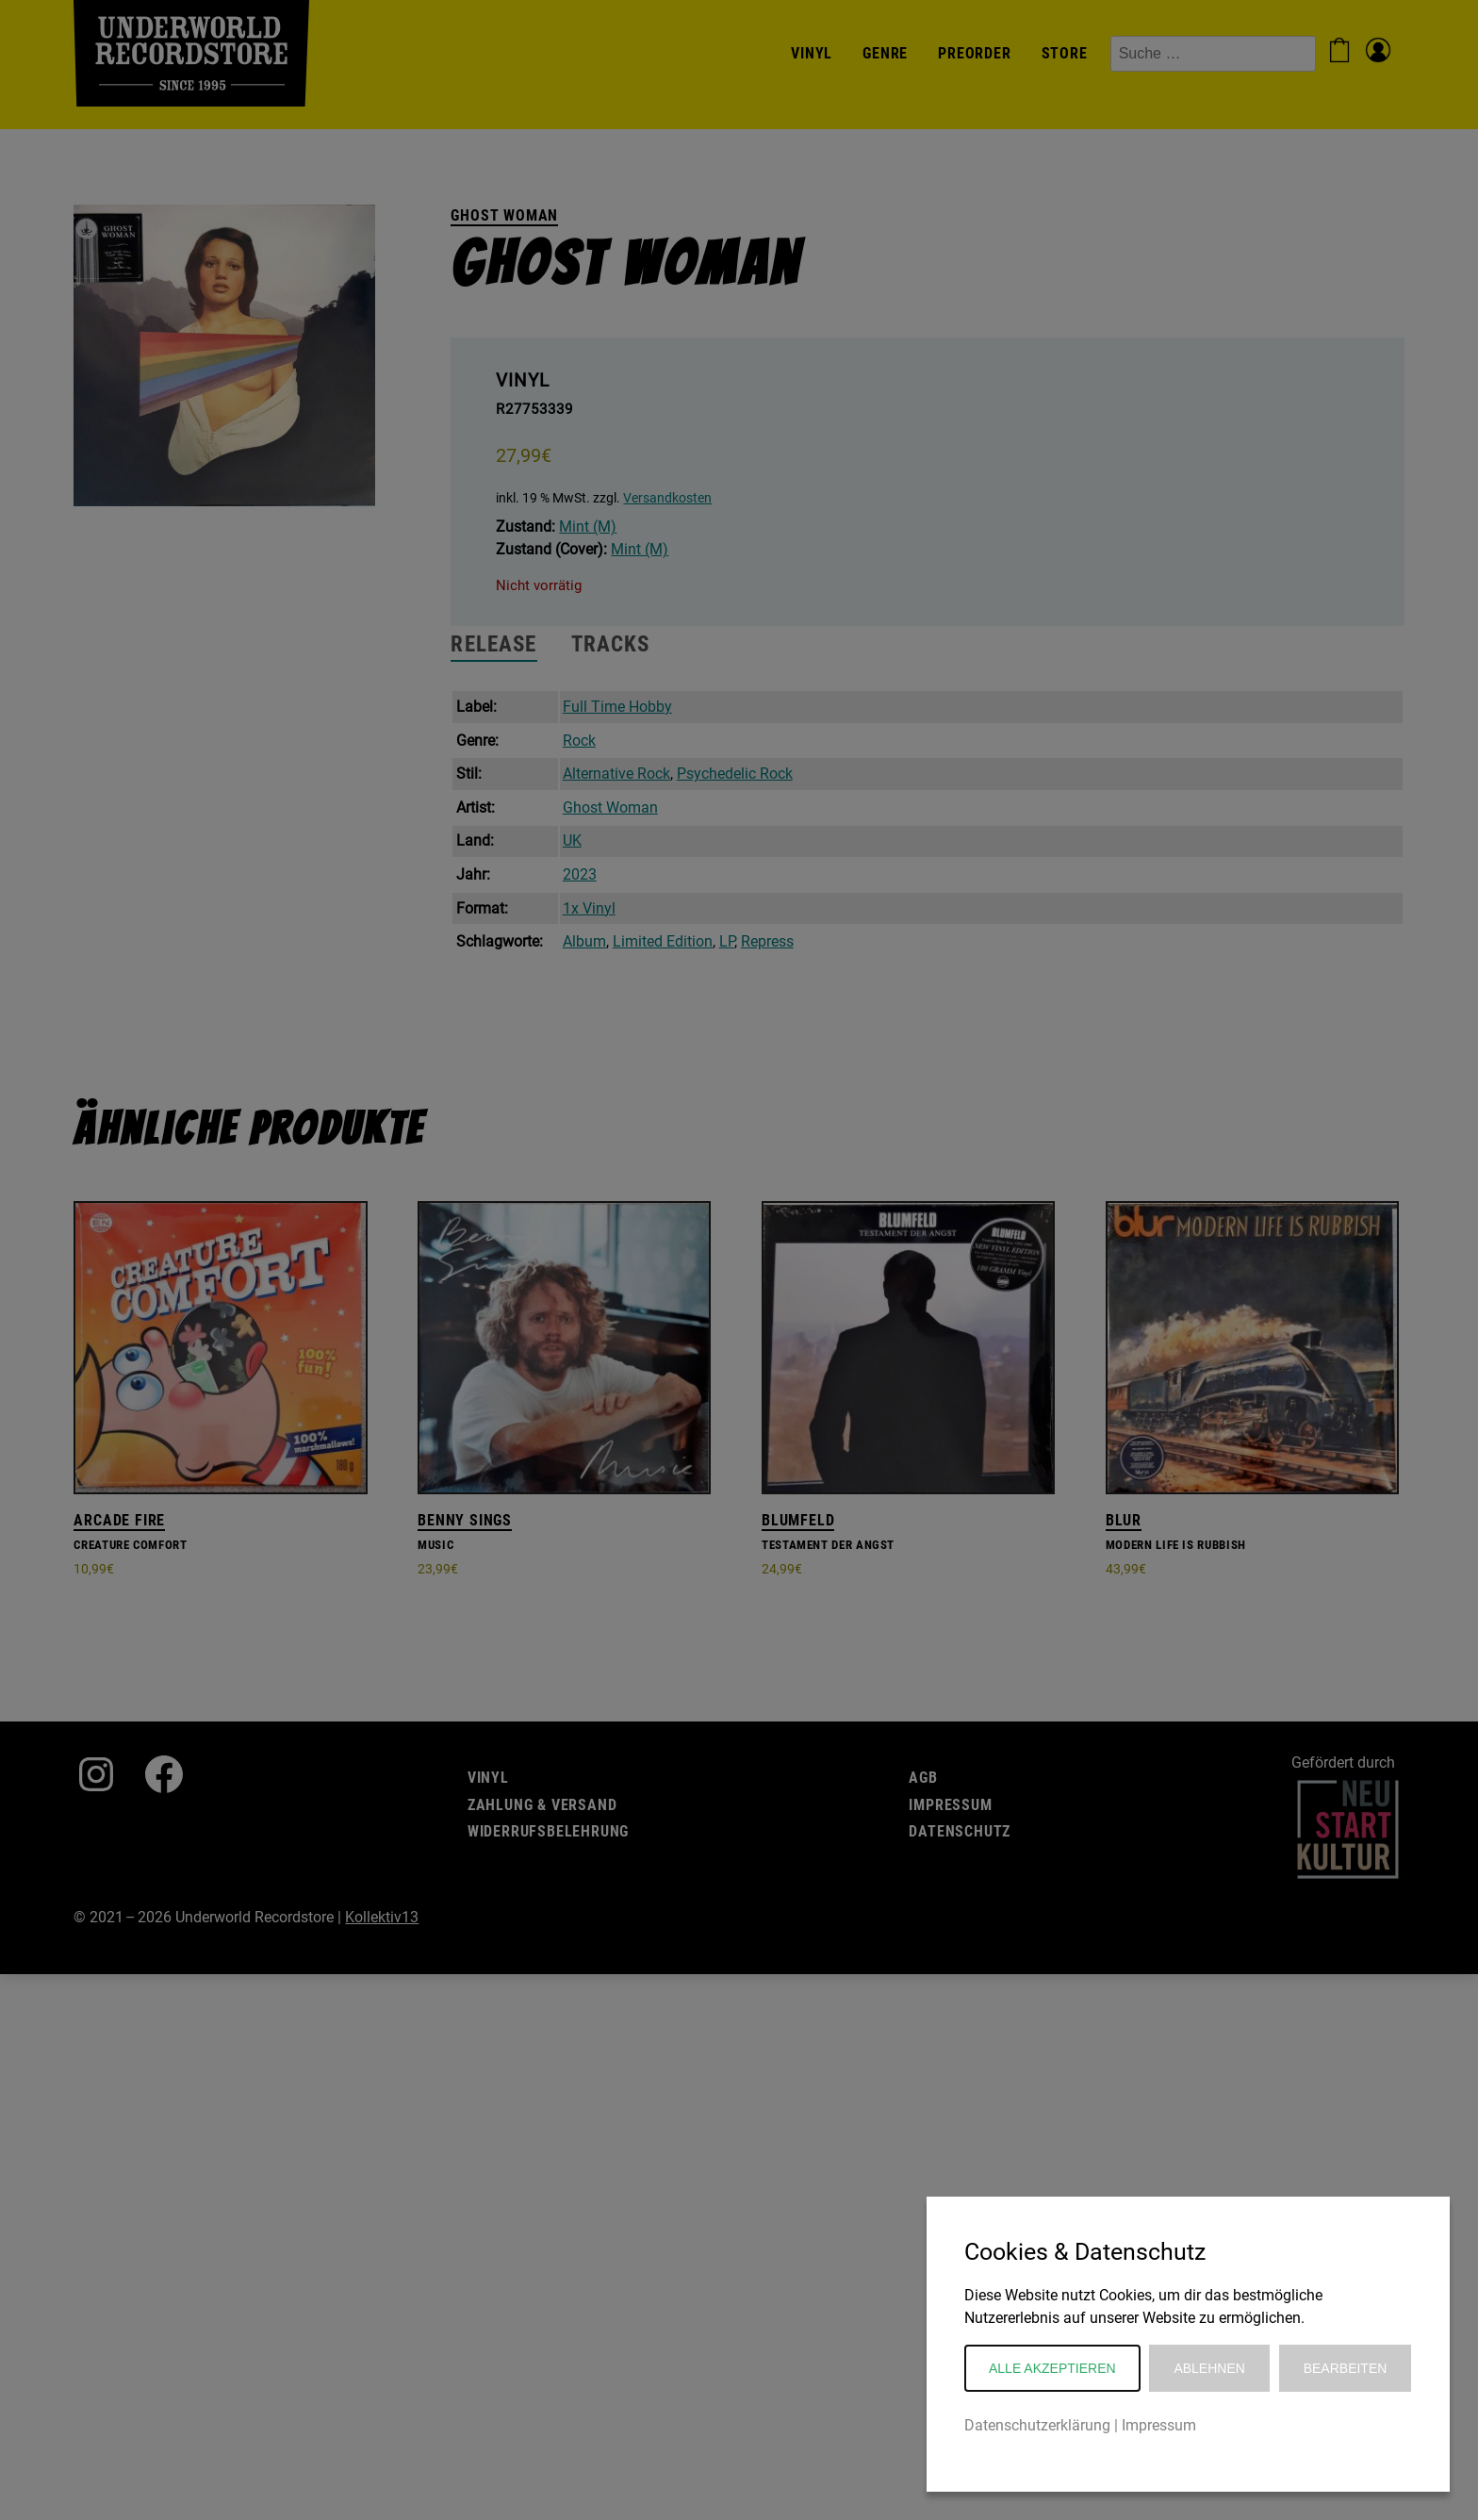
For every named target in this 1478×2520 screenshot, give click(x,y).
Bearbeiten (1346, 2368)
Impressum (1159, 2425)
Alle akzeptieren (1052, 2368)
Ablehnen (1209, 2368)
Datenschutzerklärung (1037, 2425)
